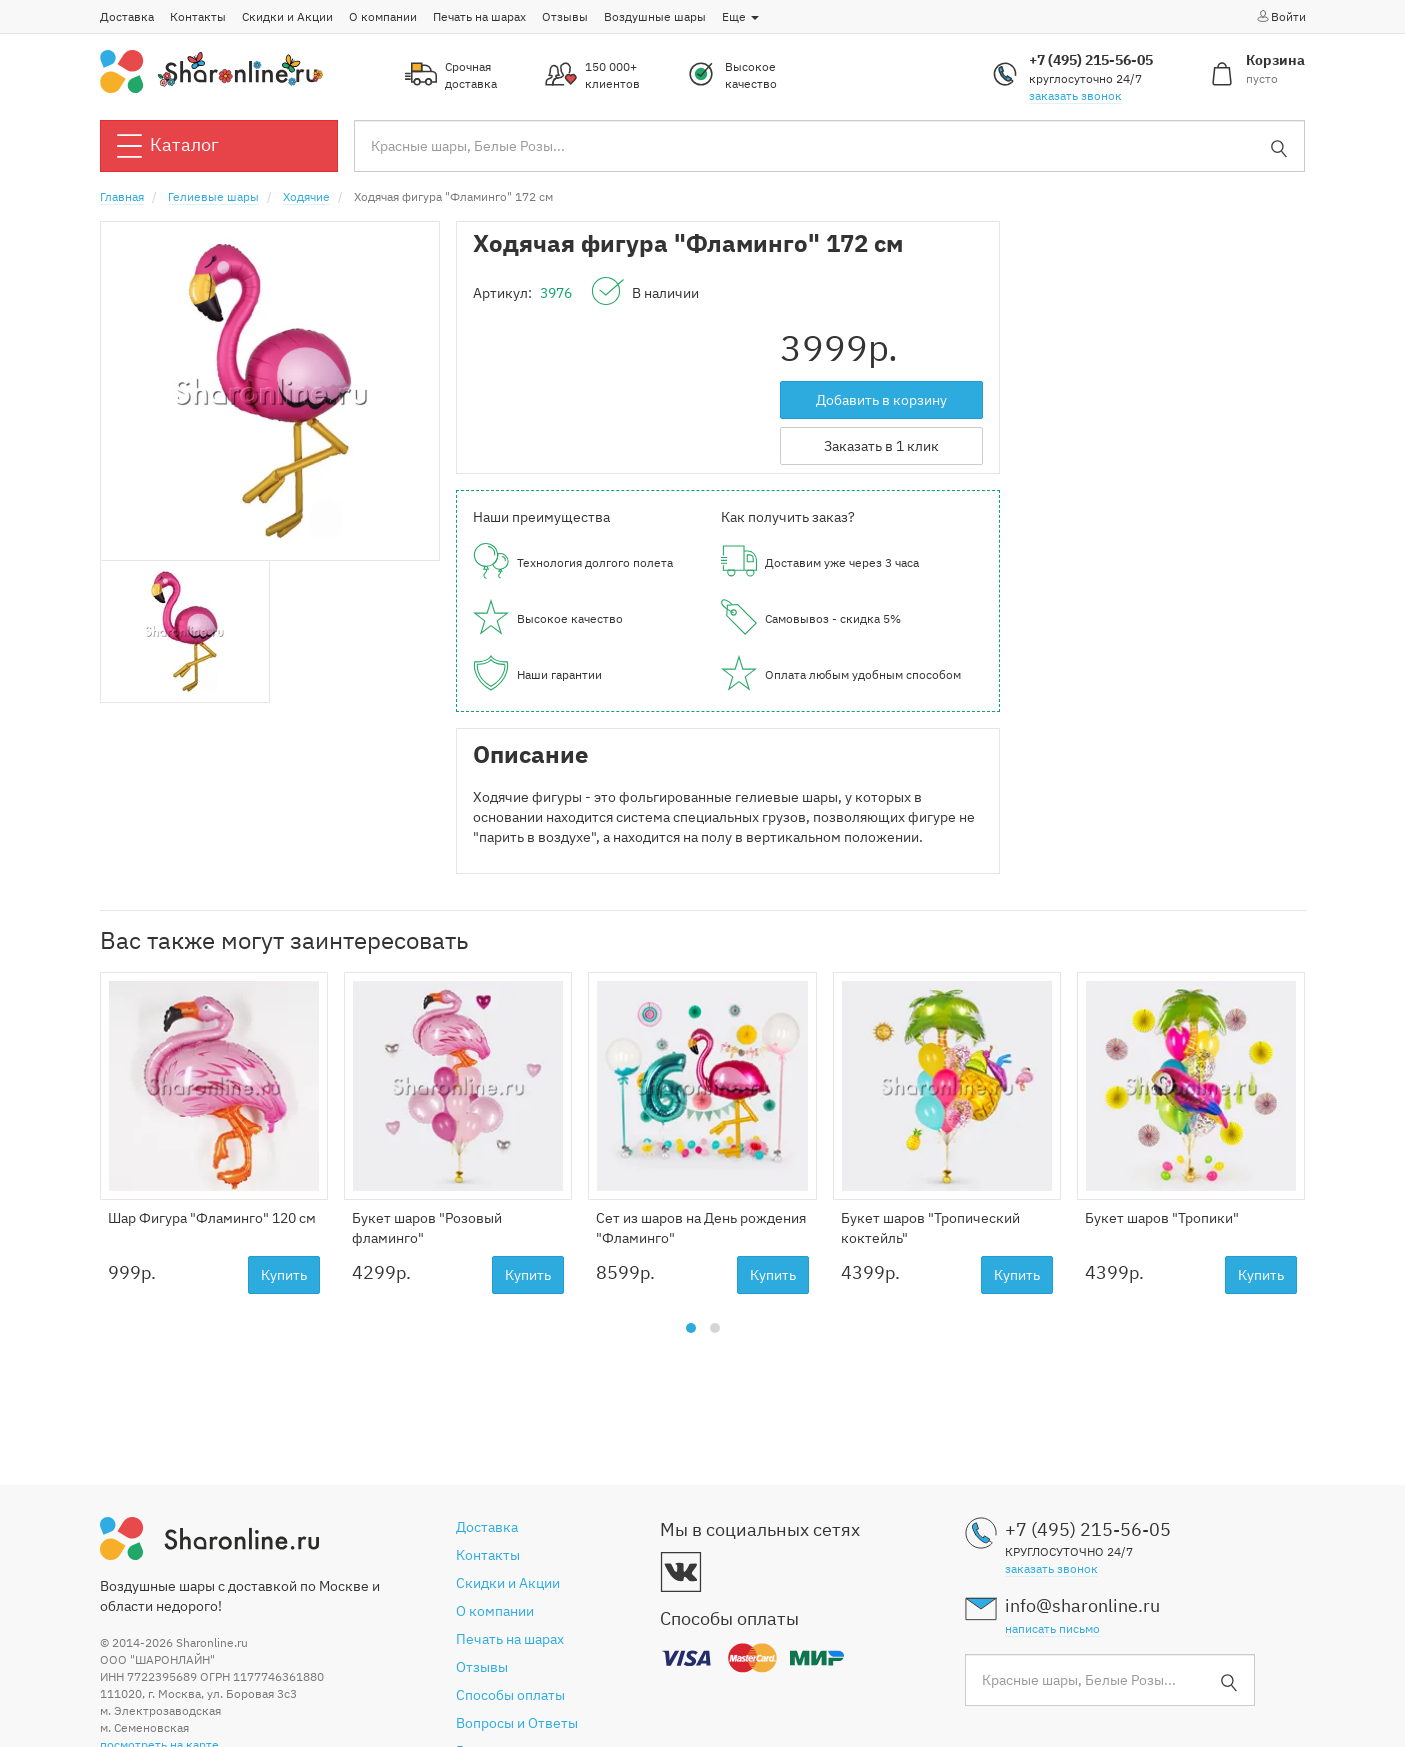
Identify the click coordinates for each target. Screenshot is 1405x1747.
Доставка (127, 16)
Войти (1280, 16)
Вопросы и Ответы (517, 1723)
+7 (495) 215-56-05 (1091, 60)
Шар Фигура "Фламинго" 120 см (212, 1218)
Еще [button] (740, 16)
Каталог (168, 146)
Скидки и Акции (287, 16)
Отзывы (565, 16)
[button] (691, 1328)
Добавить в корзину (881, 400)
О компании (383, 16)
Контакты (198, 16)
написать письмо (1052, 1628)
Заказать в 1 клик (881, 446)
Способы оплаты (510, 1695)
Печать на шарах (479, 16)
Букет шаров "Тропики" (1162, 1218)
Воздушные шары (655, 16)
